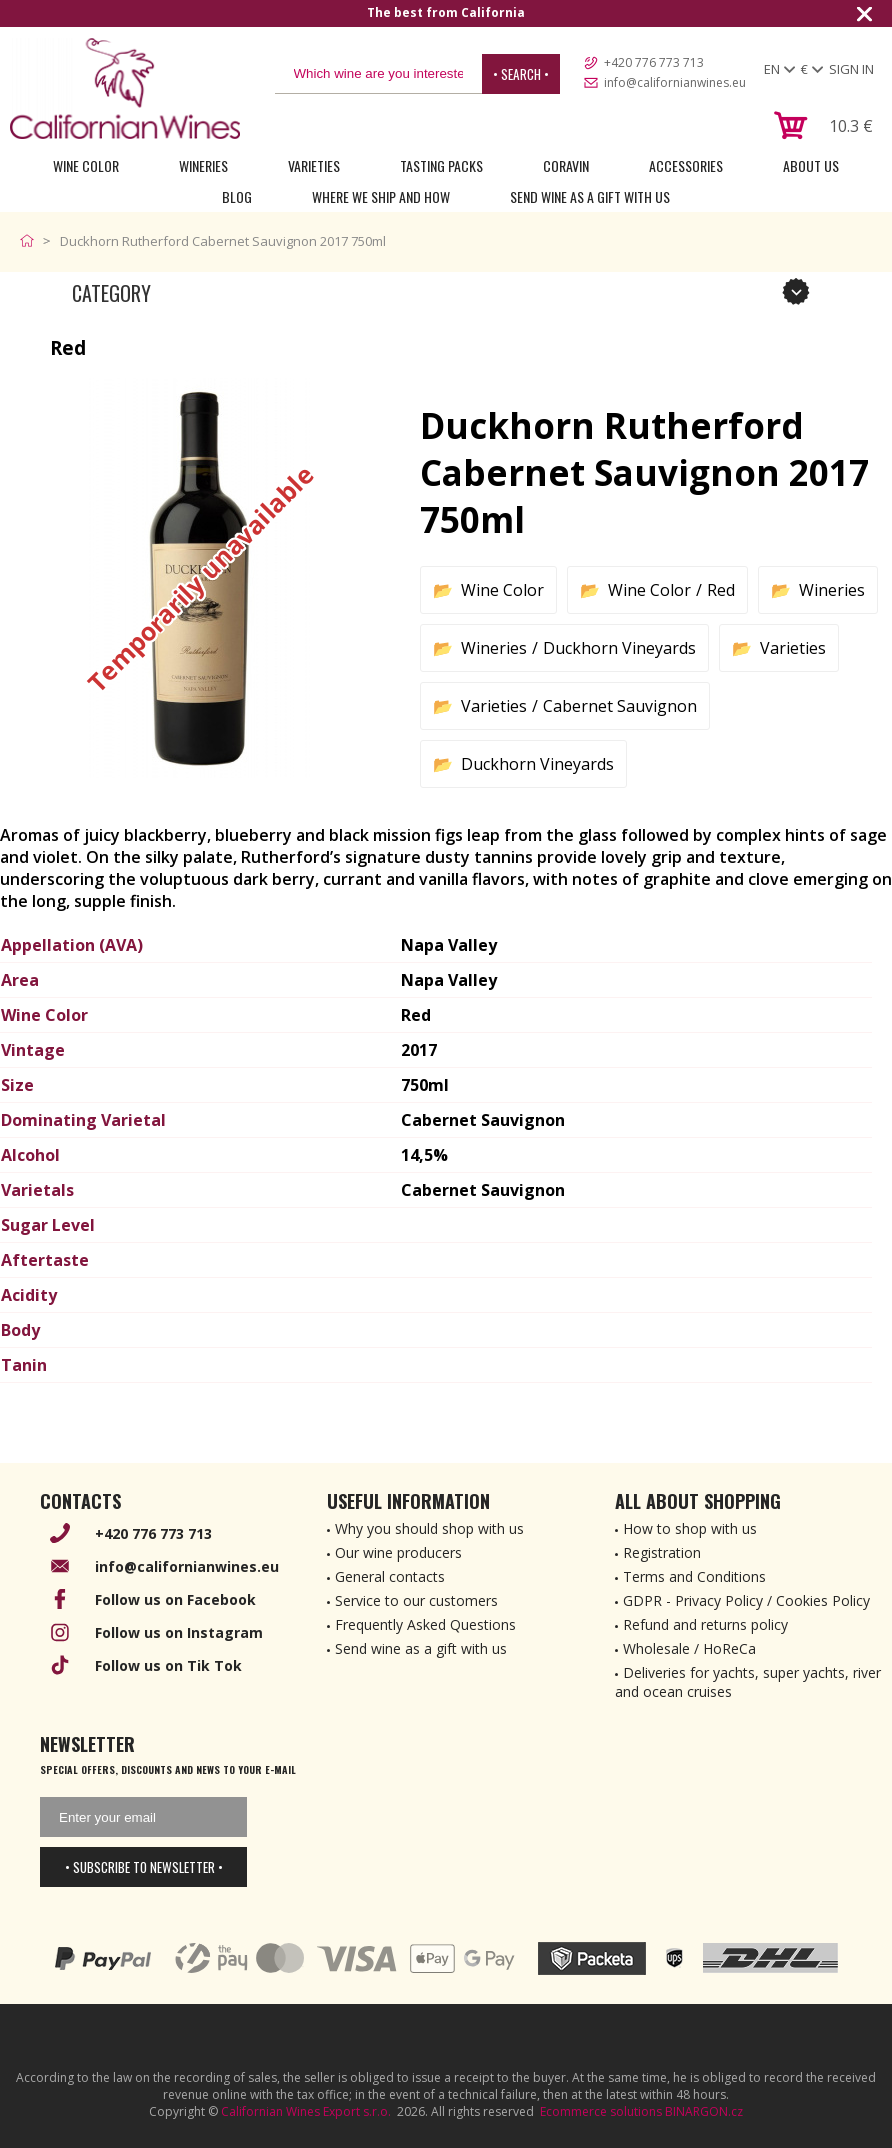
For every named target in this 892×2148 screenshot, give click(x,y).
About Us (811, 165)
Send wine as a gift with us (590, 196)
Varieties (314, 165)
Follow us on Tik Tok (168, 1665)
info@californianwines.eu (675, 82)
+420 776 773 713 (654, 62)
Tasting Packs (441, 165)
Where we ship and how (381, 196)
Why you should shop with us (429, 1528)
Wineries (203, 165)
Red (721, 590)
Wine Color (86, 165)
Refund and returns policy (705, 1624)
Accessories (686, 165)
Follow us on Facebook (175, 1599)
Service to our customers (416, 1600)
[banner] (125, 88)
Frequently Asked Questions (425, 1624)
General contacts (390, 1576)
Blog (237, 196)
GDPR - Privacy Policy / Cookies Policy (746, 1600)
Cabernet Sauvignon (620, 706)
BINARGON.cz (704, 2111)
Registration (662, 1552)
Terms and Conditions (694, 1576)
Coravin (566, 165)
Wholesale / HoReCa (689, 1648)
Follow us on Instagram (179, 1632)
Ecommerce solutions (601, 2111)
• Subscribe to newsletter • (144, 1867)
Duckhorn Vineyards (619, 648)
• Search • (521, 74)
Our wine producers (398, 1552)
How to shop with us (690, 1528)
